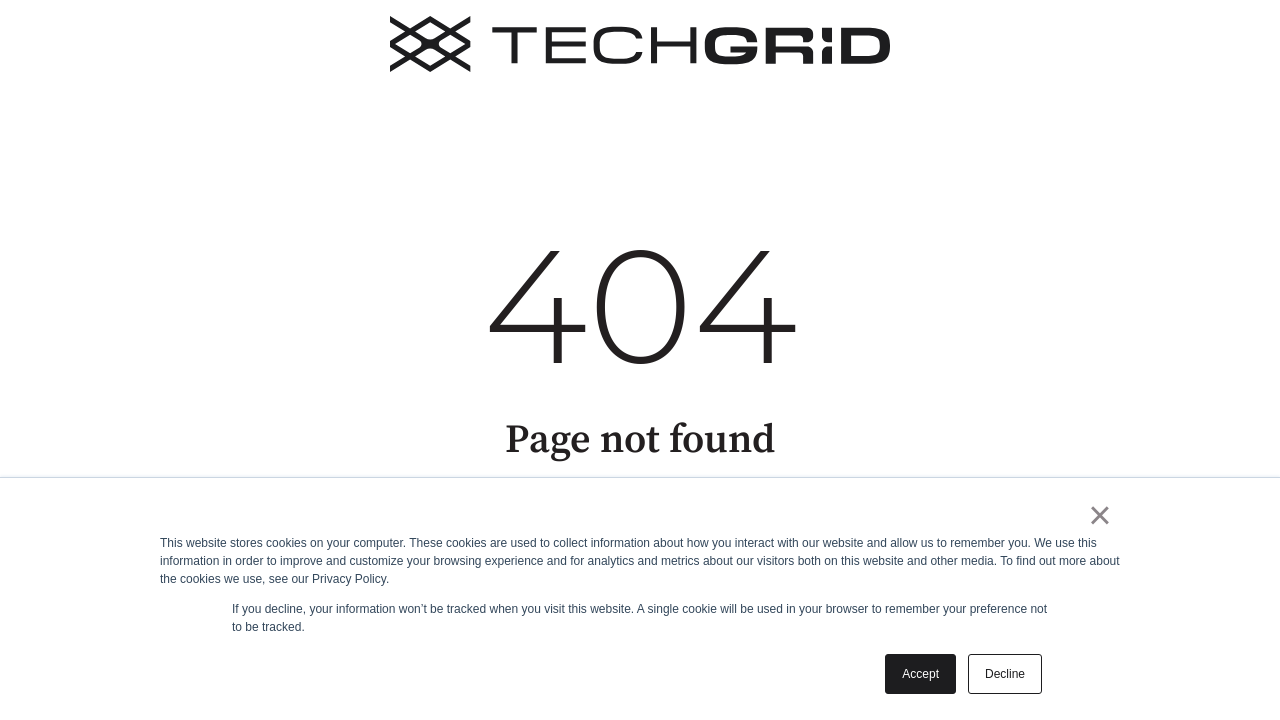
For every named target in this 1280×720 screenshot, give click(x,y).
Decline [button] (1005, 674)
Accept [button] (920, 674)
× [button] (1099, 515)
